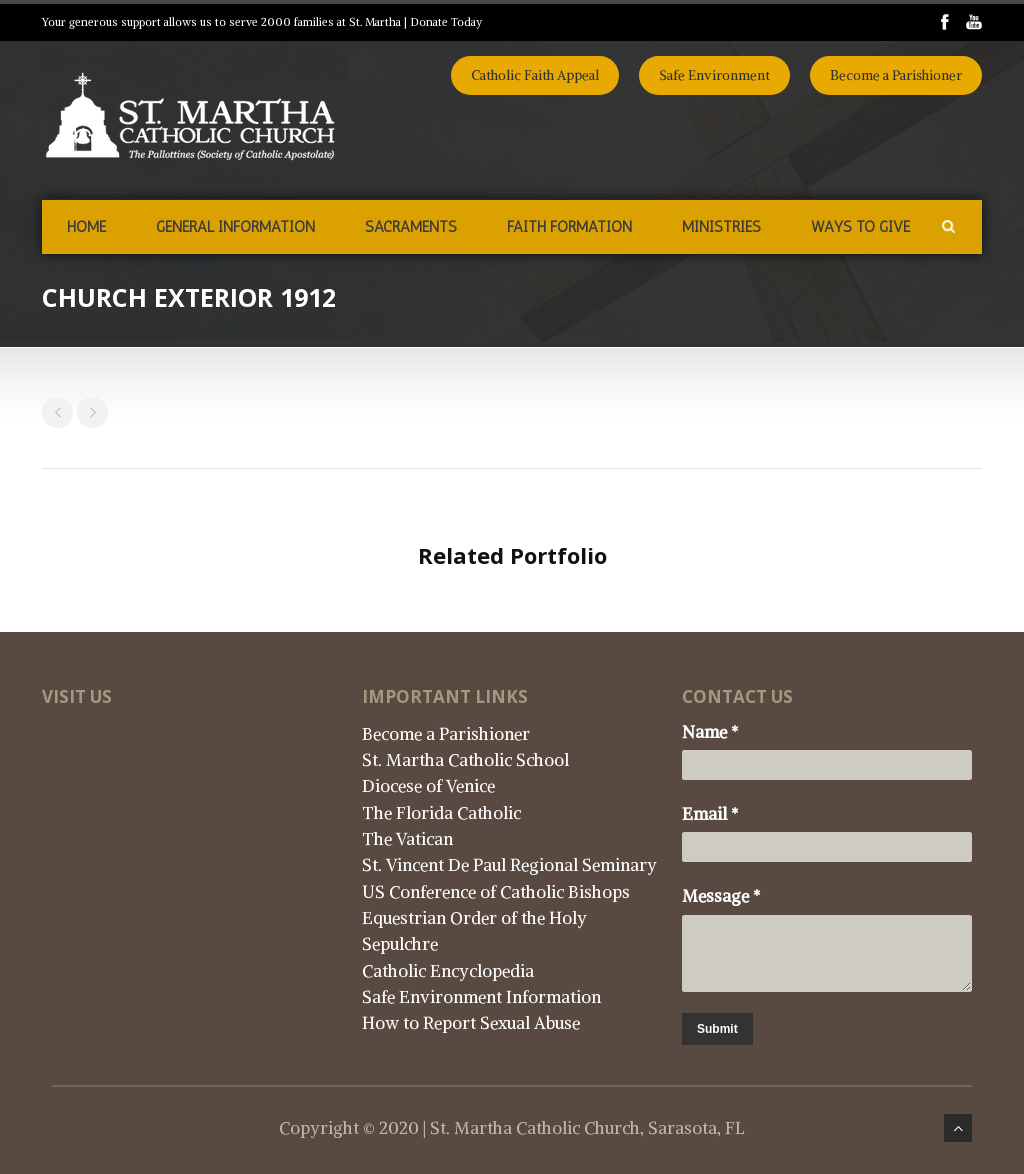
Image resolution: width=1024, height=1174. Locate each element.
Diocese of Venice (428, 786)
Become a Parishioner (896, 75)
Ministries (721, 227)
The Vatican (407, 839)
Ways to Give (860, 227)
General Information (235, 227)
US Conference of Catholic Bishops (496, 892)
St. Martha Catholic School (465, 760)
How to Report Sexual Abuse (471, 1023)
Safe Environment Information (481, 997)
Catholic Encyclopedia (448, 971)
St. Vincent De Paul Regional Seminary (509, 865)
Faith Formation (569, 227)
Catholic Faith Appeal (535, 75)
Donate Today (446, 22)
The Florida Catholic (441, 813)
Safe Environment (714, 75)
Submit (717, 1029)
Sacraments (411, 227)
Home (86, 227)
